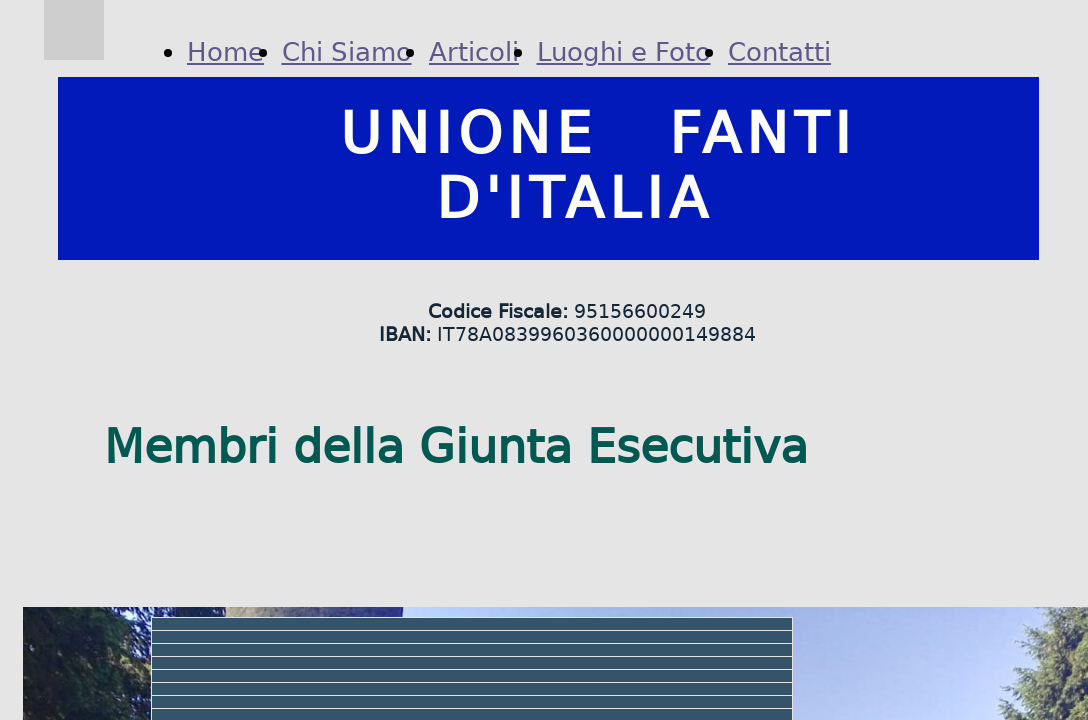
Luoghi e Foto (624, 52)
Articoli (474, 52)
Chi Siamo (347, 52)
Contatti (779, 52)
